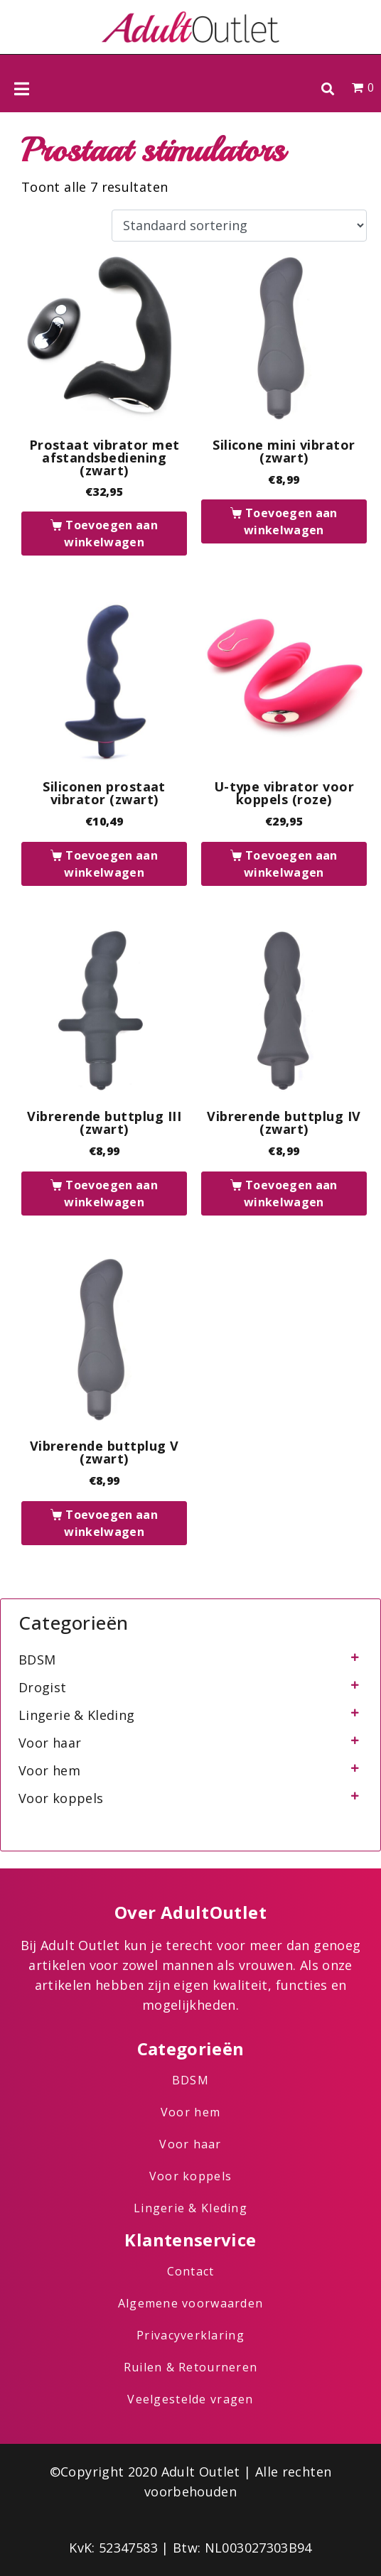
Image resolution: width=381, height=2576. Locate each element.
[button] (327, 88)
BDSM (36, 1659)
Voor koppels (60, 1798)
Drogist (42, 1687)
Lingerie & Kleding (76, 1714)
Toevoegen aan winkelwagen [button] (111, 533)
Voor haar (49, 1742)
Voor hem (49, 1770)
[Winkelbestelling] (239, 226)
